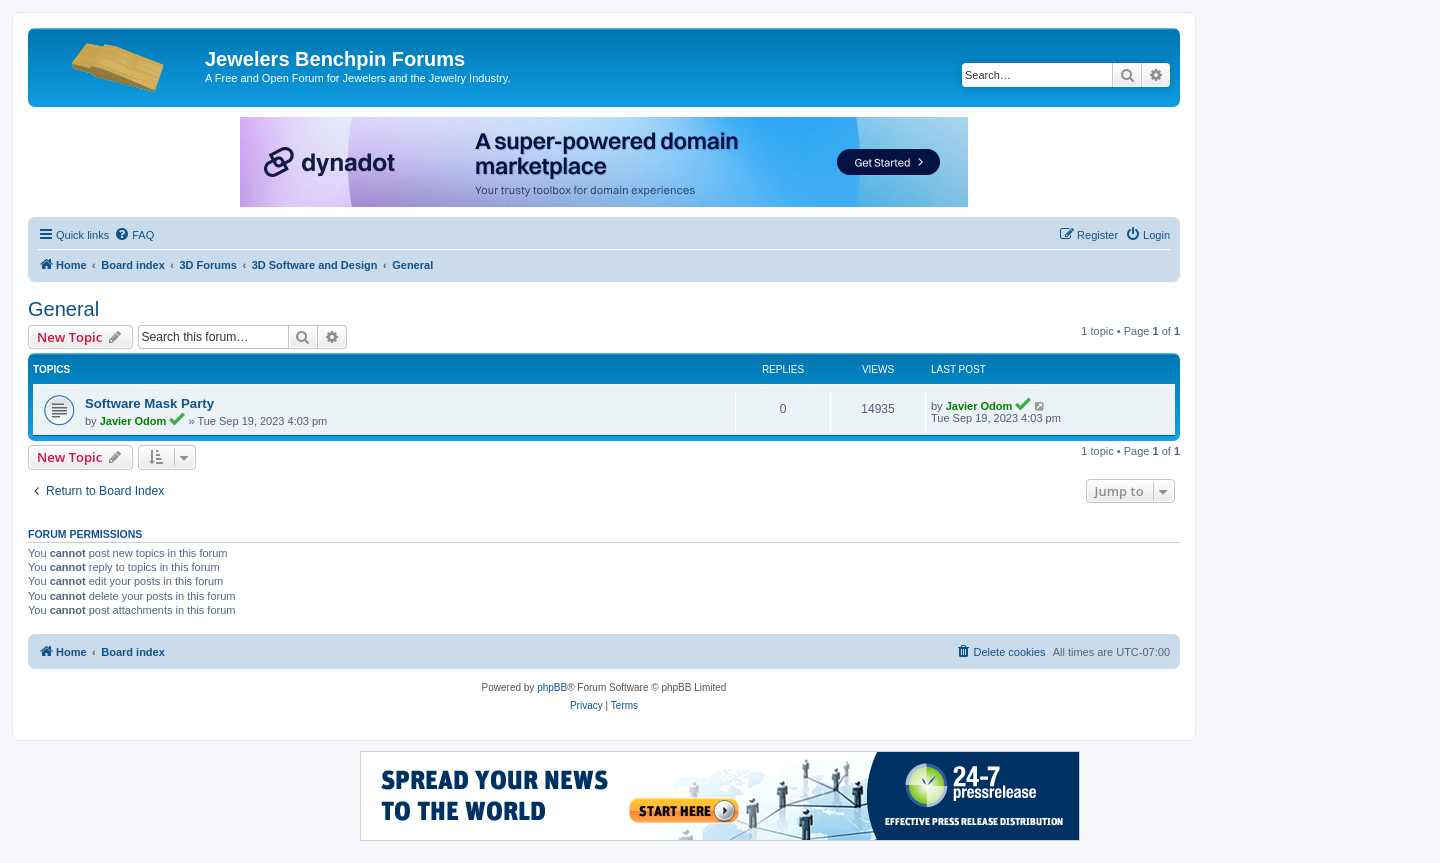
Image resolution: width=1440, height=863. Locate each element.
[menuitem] (134, 235)
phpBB (552, 687)
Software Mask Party (149, 403)
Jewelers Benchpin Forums (335, 59)
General (63, 309)
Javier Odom (133, 421)
